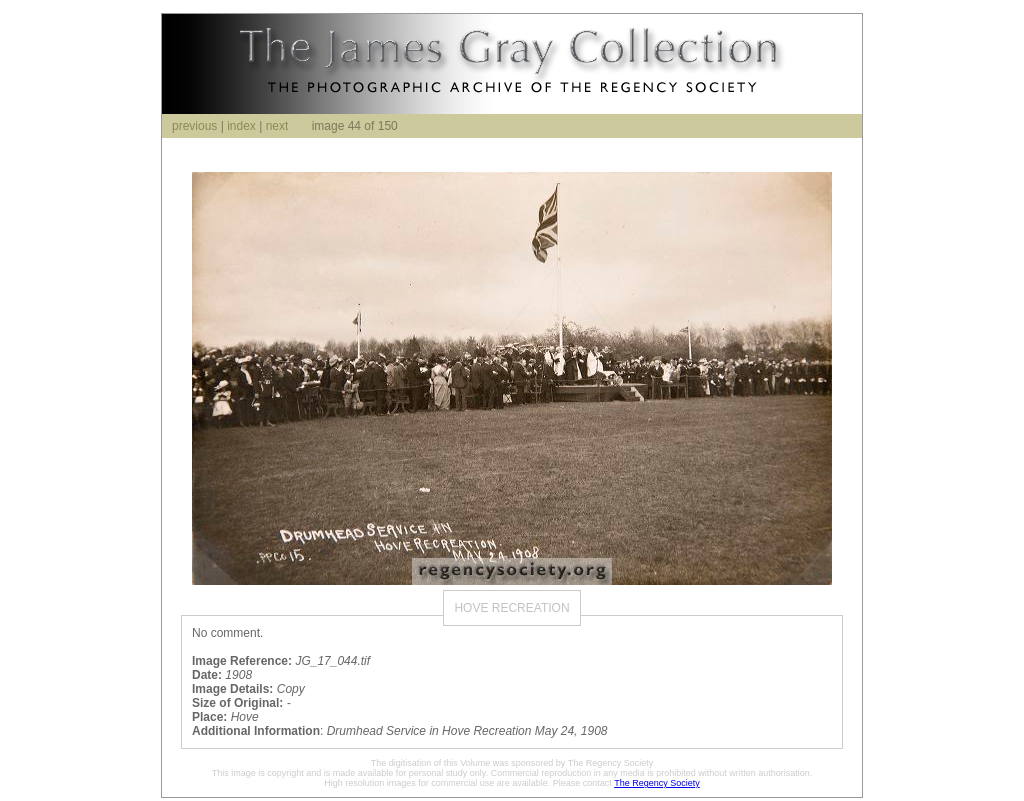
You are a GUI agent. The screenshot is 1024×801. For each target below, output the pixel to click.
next (277, 126)
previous (194, 126)
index (241, 126)
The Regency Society (657, 783)
